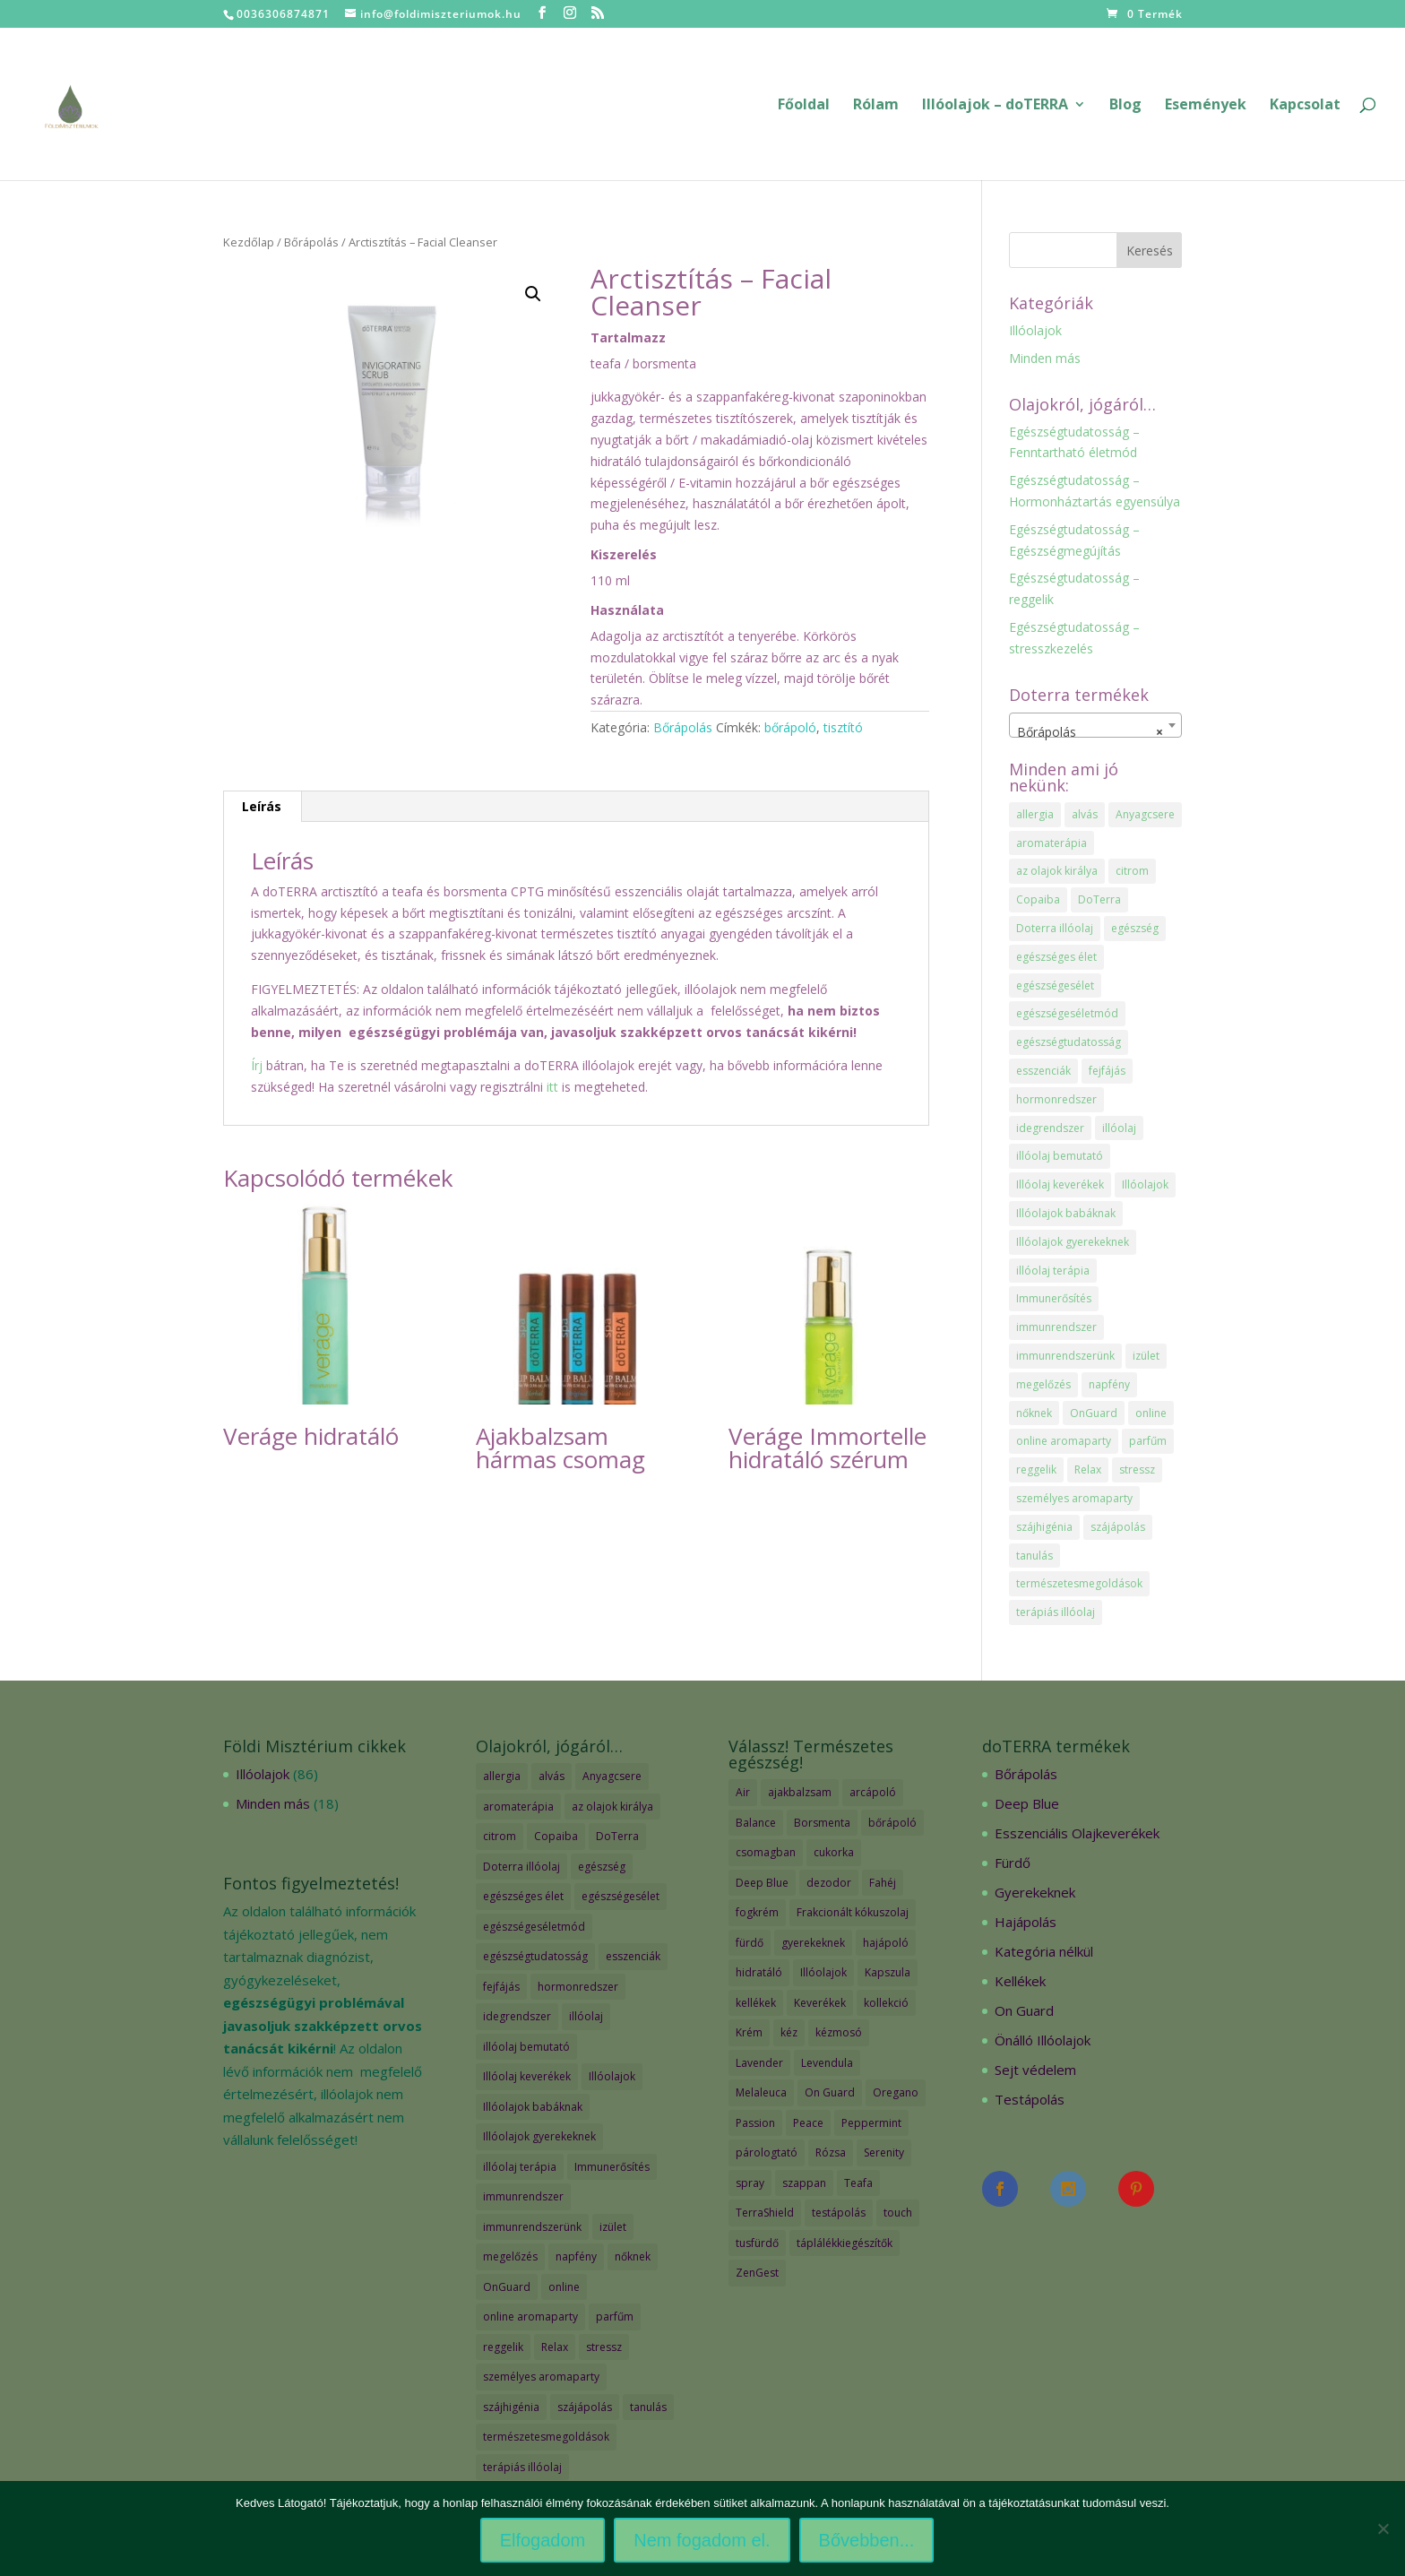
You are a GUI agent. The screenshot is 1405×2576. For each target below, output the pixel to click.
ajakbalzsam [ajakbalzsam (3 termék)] (800, 1792)
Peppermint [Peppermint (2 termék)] (871, 2123)
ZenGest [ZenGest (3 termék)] (757, 2272)
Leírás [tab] (261, 806)
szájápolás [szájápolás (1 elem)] (1117, 1526)
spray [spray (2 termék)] (750, 2183)
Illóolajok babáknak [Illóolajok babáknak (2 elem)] (1066, 1213)
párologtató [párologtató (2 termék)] (766, 2152)
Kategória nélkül (1044, 1951)
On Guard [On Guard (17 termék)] (830, 2092)
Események (1205, 106)
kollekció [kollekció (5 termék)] (886, 2002)
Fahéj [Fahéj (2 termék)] (882, 1882)
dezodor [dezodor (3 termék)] (828, 1882)
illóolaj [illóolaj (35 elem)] (1119, 1128)
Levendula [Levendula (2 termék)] (827, 2062)
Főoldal (804, 106)
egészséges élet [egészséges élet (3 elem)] (1056, 956)
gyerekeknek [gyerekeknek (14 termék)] (813, 1942)
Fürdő (1012, 1862)
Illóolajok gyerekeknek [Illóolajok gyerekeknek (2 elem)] (1072, 1241)
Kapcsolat (1305, 106)
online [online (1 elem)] (1151, 1413)
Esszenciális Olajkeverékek (1077, 1833)
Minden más (1045, 358)
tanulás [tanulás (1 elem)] (1034, 1555)
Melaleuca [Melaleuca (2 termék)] (761, 2092)
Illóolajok (1035, 330)
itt (550, 1086)
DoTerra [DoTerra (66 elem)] (1099, 899)
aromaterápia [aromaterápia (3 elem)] (1051, 843)
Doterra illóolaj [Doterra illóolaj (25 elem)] (1054, 928)
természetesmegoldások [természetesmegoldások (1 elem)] (1079, 1583)
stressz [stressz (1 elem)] (1137, 1469)
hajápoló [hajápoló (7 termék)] (886, 1942)
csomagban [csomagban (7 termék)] (766, 1852)
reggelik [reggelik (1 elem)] (1036, 1469)
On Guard (1024, 2010)
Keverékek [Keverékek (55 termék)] (820, 2002)
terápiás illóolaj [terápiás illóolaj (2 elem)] (1055, 1612)
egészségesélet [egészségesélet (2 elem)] (1055, 985)
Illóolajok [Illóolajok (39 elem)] (1145, 1184)
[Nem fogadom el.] (1383, 2528)
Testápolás (1030, 2099)
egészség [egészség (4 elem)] (1135, 928)
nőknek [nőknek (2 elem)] (1034, 1413)
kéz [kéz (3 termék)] (788, 2032)
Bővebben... (867, 2540)
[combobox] (1096, 725)
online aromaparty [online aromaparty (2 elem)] (1063, 1440)
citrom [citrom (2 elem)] (1132, 870)
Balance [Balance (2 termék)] (756, 1822)
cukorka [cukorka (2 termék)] (834, 1852)
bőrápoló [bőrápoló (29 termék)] (892, 1822)
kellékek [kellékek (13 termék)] (756, 2002)
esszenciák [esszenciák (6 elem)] (1043, 1070)
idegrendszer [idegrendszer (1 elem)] (1050, 1128)
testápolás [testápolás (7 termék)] (839, 2212)
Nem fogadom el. (702, 2540)
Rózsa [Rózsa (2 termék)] (830, 2152)
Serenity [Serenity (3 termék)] (884, 2152)
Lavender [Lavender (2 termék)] (759, 2062)
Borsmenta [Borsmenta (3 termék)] (822, 1822)
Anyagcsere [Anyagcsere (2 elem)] (1145, 814)
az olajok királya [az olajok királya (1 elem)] (1057, 870)
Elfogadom (543, 2540)
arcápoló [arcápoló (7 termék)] (872, 1792)
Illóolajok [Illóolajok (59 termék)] (823, 1972)
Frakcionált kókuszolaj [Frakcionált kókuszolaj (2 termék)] (853, 1912)
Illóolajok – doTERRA (995, 106)
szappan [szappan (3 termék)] (804, 2183)
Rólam (876, 106)
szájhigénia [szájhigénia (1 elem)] (1044, 1526)
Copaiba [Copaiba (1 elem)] (1038, 899)
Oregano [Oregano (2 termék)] (895, 2092)
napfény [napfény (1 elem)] (1109, 1384)
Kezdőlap (248, 242)
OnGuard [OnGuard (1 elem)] (1093, 1413)
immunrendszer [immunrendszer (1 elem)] (1056, 1327)
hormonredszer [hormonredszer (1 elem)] (1056, 1099)
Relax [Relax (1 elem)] (1087, 1469)
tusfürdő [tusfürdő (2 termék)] (757, 2243)
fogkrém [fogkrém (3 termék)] (757, 1912)
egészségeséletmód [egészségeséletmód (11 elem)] (1067, 1013)
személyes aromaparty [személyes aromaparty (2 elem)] (1074, 1498)
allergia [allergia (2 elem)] (1035, 814)
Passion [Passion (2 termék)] (755, 2123)
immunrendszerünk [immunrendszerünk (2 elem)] (1065, 1355)
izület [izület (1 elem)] (1146, 1355)
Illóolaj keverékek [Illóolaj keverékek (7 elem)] (1060, 1184)
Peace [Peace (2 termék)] (808, 2123)
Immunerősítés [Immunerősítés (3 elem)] (1053, 1298)
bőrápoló (790, 727)
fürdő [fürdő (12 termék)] (749, 1942)
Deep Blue (1027, 1803)
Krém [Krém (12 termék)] (749, 2032)
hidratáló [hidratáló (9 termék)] (759, 1972)
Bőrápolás (311, 242)
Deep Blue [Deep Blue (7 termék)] (762, 1882)
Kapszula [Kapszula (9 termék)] (887, 1972)
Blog (1125, 106)
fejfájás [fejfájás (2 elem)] (1107, 1070)
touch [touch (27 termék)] (898, 2212)
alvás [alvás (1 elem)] (1085, 814)
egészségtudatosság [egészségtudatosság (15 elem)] (1068, 1042)
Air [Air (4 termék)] (743, 1792)
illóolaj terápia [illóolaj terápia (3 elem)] (1053, 1270)
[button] (533, 294)
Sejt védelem (1035, 2070)
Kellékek (1020, 1981)
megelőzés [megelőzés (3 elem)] (1043, 1384)
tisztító (843, 727)
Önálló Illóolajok (1042, 2040)
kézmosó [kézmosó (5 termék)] (838, 2032)
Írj (257, 1065)
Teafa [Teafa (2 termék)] (858, 2183)
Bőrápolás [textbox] (1090, 732)
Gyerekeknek (1035, 1892)
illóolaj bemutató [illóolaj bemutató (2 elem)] (1059, 1155)
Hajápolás (1025, 1922)
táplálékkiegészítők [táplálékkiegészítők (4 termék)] (844, 2243)
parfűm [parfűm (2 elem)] (1148, 1440)
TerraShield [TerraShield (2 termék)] (765, 2212)
